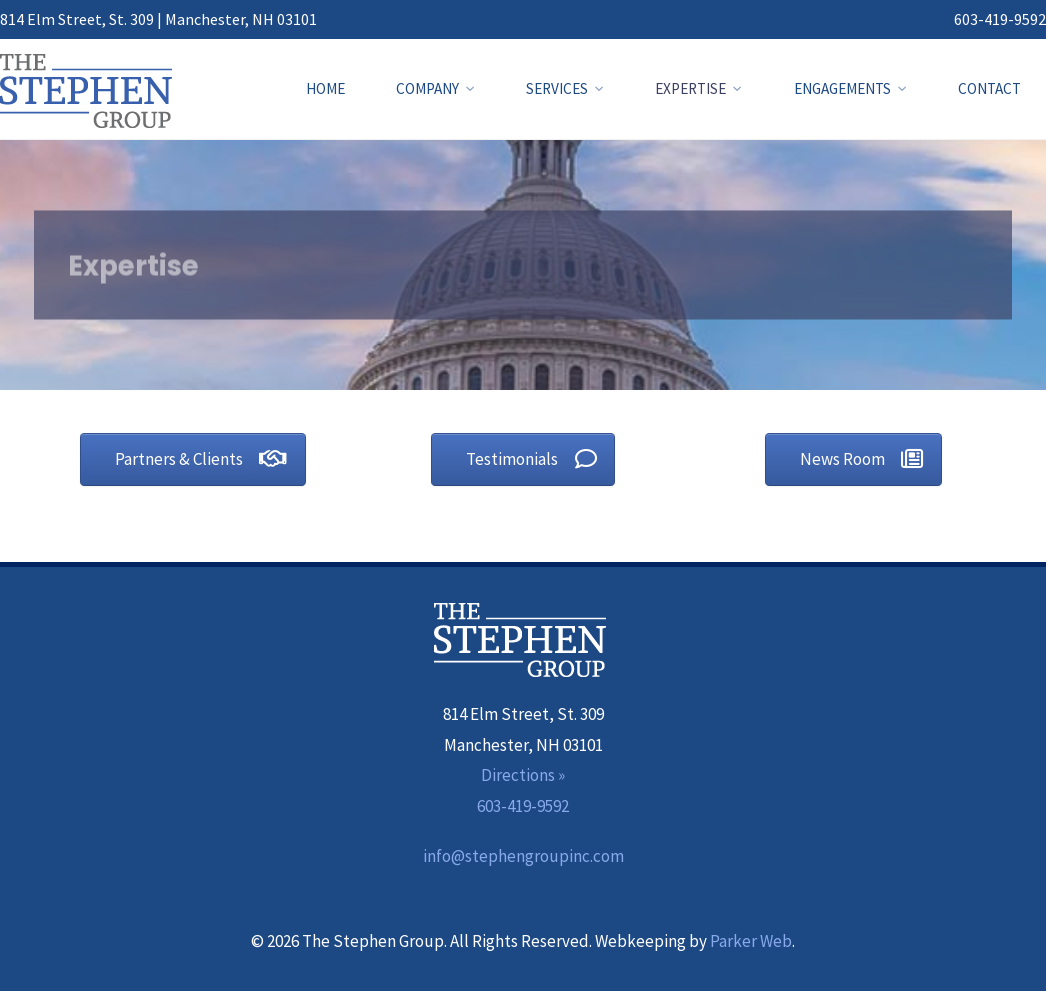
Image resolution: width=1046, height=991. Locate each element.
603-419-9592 (1000, 19)
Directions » (523, 775)
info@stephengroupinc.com (523, 856)
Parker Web (751, 941)
